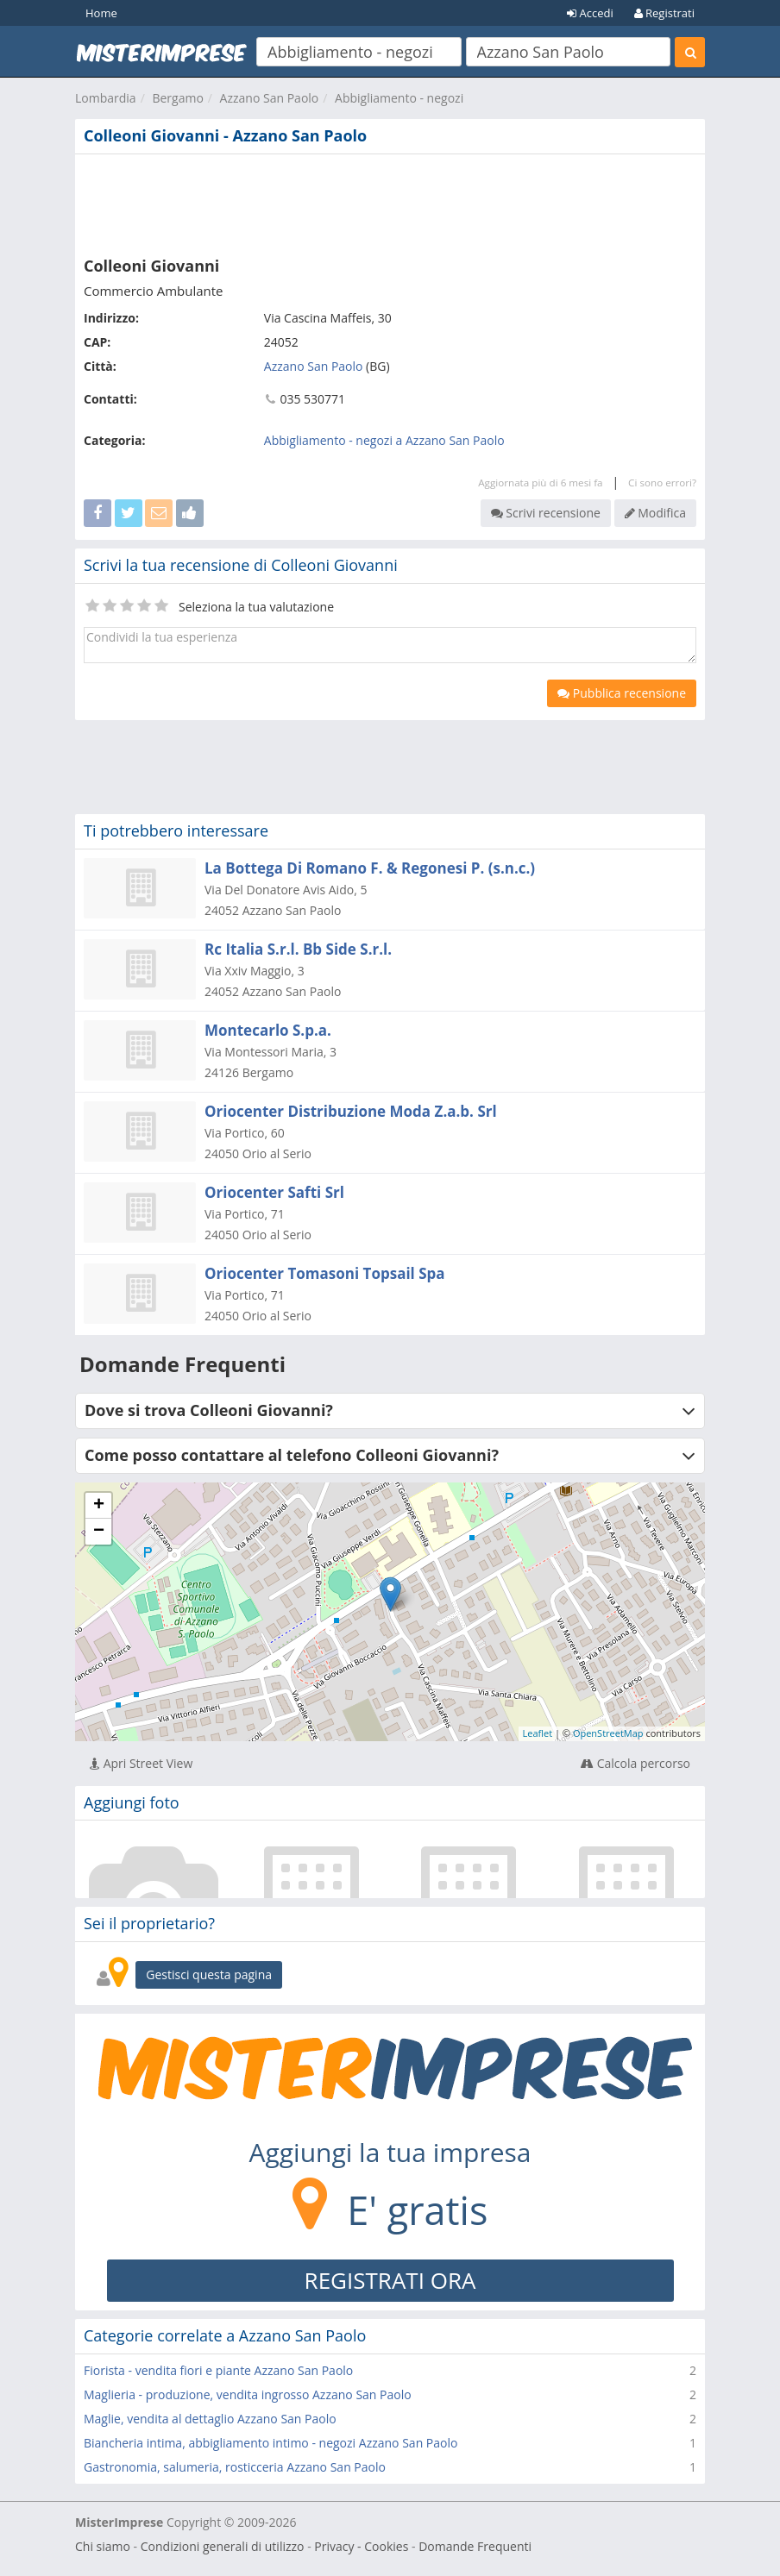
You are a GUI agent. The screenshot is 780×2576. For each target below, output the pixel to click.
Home (101, 13)
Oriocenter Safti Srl (274, 1192)
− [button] (98, 1532)
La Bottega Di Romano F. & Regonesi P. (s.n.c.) (369, 868)
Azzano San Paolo (269, 98)
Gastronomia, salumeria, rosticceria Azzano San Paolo (235, 2467)
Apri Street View (141, 1763)
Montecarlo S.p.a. (267, 1030)
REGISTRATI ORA (390, 2280)
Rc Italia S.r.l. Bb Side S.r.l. (298, 949)
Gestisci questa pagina (209, 1974)
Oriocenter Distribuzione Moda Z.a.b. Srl (350, 1111)
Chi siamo (102, 2546)
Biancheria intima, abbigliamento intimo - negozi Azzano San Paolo (270, 2443)
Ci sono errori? (662, 482)
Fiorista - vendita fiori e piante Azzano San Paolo (218, 2370)
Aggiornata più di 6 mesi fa (540, 482)
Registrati (664, 13)
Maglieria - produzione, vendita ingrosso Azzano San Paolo (248, 2394)
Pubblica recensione (621, 693)
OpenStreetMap (608, 1733)
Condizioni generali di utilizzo (223, 2546)
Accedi (590, 13)
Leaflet (538, 1733)
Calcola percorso (635, 1763)
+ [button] (98, 1506)
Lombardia (105, 98)
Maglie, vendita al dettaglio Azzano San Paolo (210, 2418)
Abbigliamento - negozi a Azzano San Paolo (384, 440)
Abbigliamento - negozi (399, 98)
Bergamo (177, 98)
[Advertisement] (390, 202)
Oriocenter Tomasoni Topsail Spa (324, 1273)
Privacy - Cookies (361, 2546)
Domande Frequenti (475, 2546)
